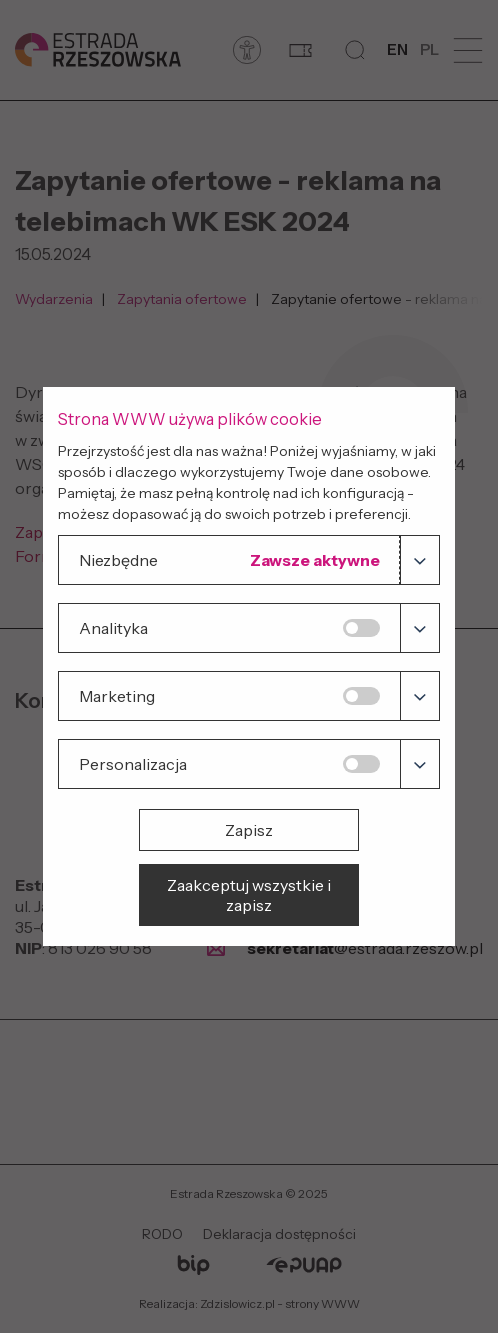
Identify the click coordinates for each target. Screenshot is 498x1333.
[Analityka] (361, 628)
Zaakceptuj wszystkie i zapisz (249, 895)
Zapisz (249, 830)
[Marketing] (361, 696)
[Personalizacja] (361, 764)
